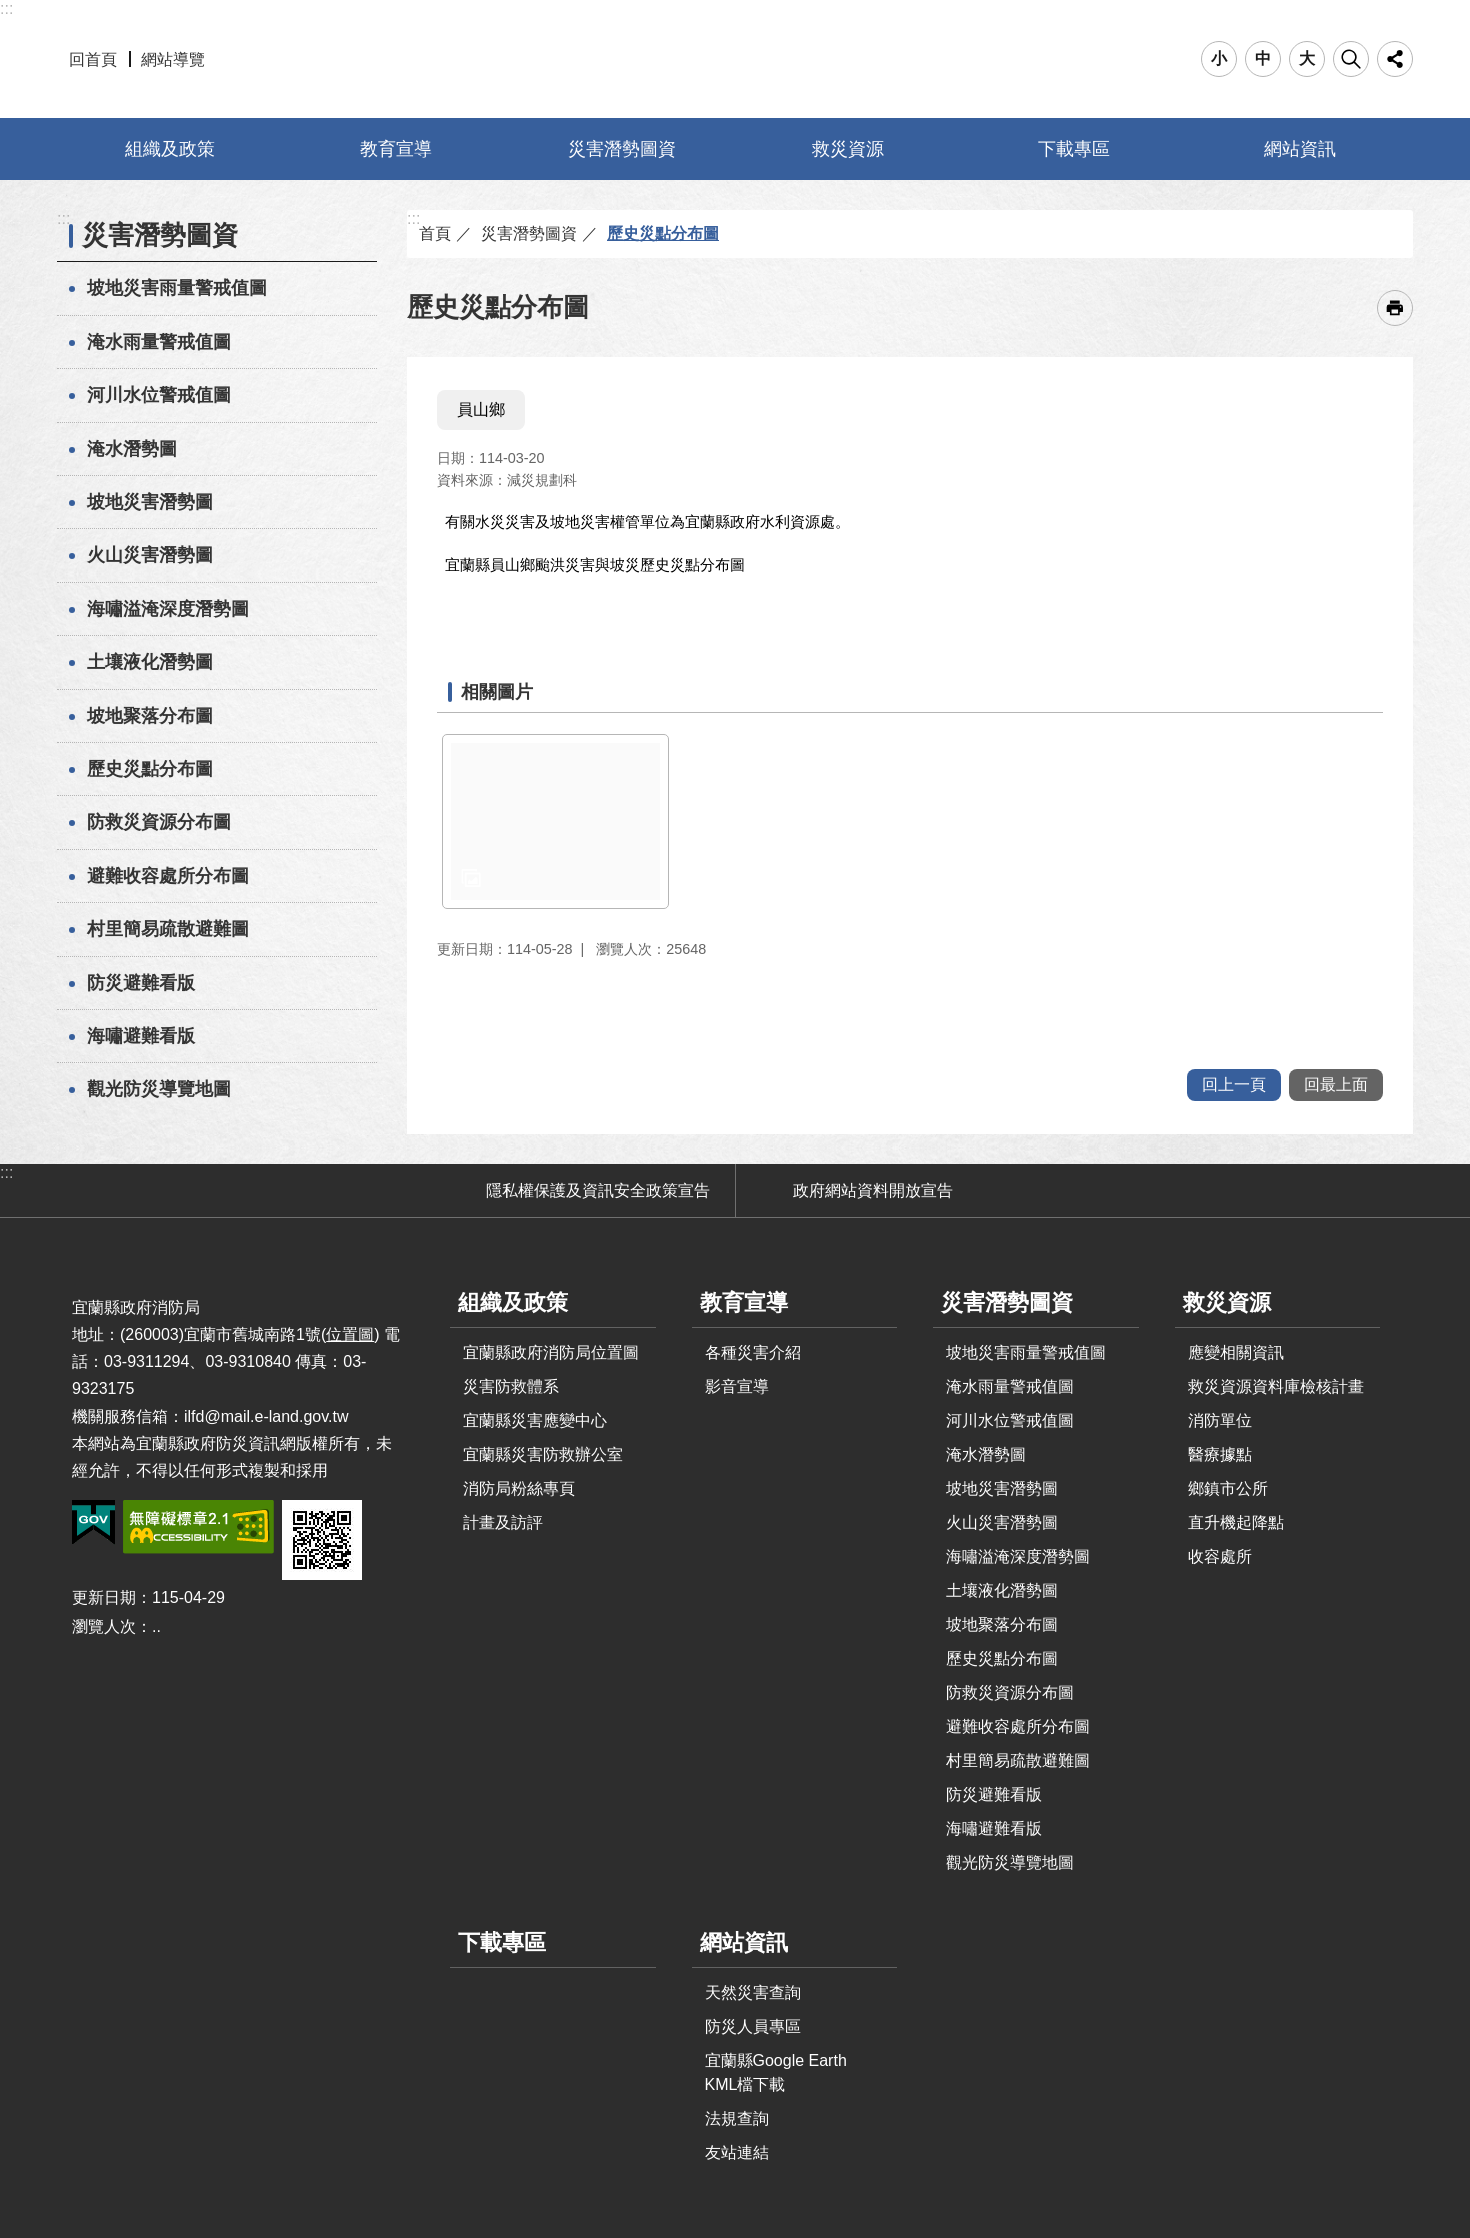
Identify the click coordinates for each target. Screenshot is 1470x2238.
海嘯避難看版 (141, 1036)
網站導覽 (173, 59)
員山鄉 (481, 409)
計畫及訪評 (503, 1522)
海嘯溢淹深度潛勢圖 (168, 609)
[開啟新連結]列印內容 (1395, 308)
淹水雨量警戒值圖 (159, 342)
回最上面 (1336, 1084)
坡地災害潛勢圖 (150, 502)
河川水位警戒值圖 (159, 395)
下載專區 (1074, 149)
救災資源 (848, 149)
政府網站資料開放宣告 (873, 1190)
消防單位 (1220, 1420)
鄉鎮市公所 (1228, 1488)
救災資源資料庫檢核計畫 (1276, 1386)
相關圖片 (497, 692)
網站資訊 (1300, 149)
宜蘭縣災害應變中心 (535, 1420)
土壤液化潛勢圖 (150, 662)
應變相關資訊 (1236, 1352)
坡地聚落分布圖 (150, 716)
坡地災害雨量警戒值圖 (177, 288)
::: (6, 8)
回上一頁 (1234, 1084)
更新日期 (104, 1597)
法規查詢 (737, 2118)
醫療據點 (1220, 1454)
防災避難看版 (141, 983)
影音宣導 (737, 1386)
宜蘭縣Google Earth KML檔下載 (776, 2072)
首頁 (435, 233)
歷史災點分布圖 (150, 769)
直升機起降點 (1236, 1522)
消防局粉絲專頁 (519, 1488)
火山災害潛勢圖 (150, 555)
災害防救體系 (511, 1386)
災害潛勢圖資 (622, 149)
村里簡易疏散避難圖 (168, 929)
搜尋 (1351, 59)
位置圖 (350, 1334)
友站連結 (737, 2152)
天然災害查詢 (753, 1992)
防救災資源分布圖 (159, 822)
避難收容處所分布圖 (168, 876)
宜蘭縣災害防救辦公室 (543, 1454)
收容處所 (1220, 1556)
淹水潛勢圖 (132, 449)
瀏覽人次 (104, 1626)
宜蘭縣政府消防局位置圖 (551, 1352)
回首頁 (93, 59)
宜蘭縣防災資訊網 (735, 59)
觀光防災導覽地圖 (159, 1089)
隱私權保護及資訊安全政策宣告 (598, 1190)
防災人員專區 (753, 2026)
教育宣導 (396, 149)
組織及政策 (170, 149)
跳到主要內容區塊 (10, 10)
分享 (1395, 59)
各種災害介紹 (753, 1352)
